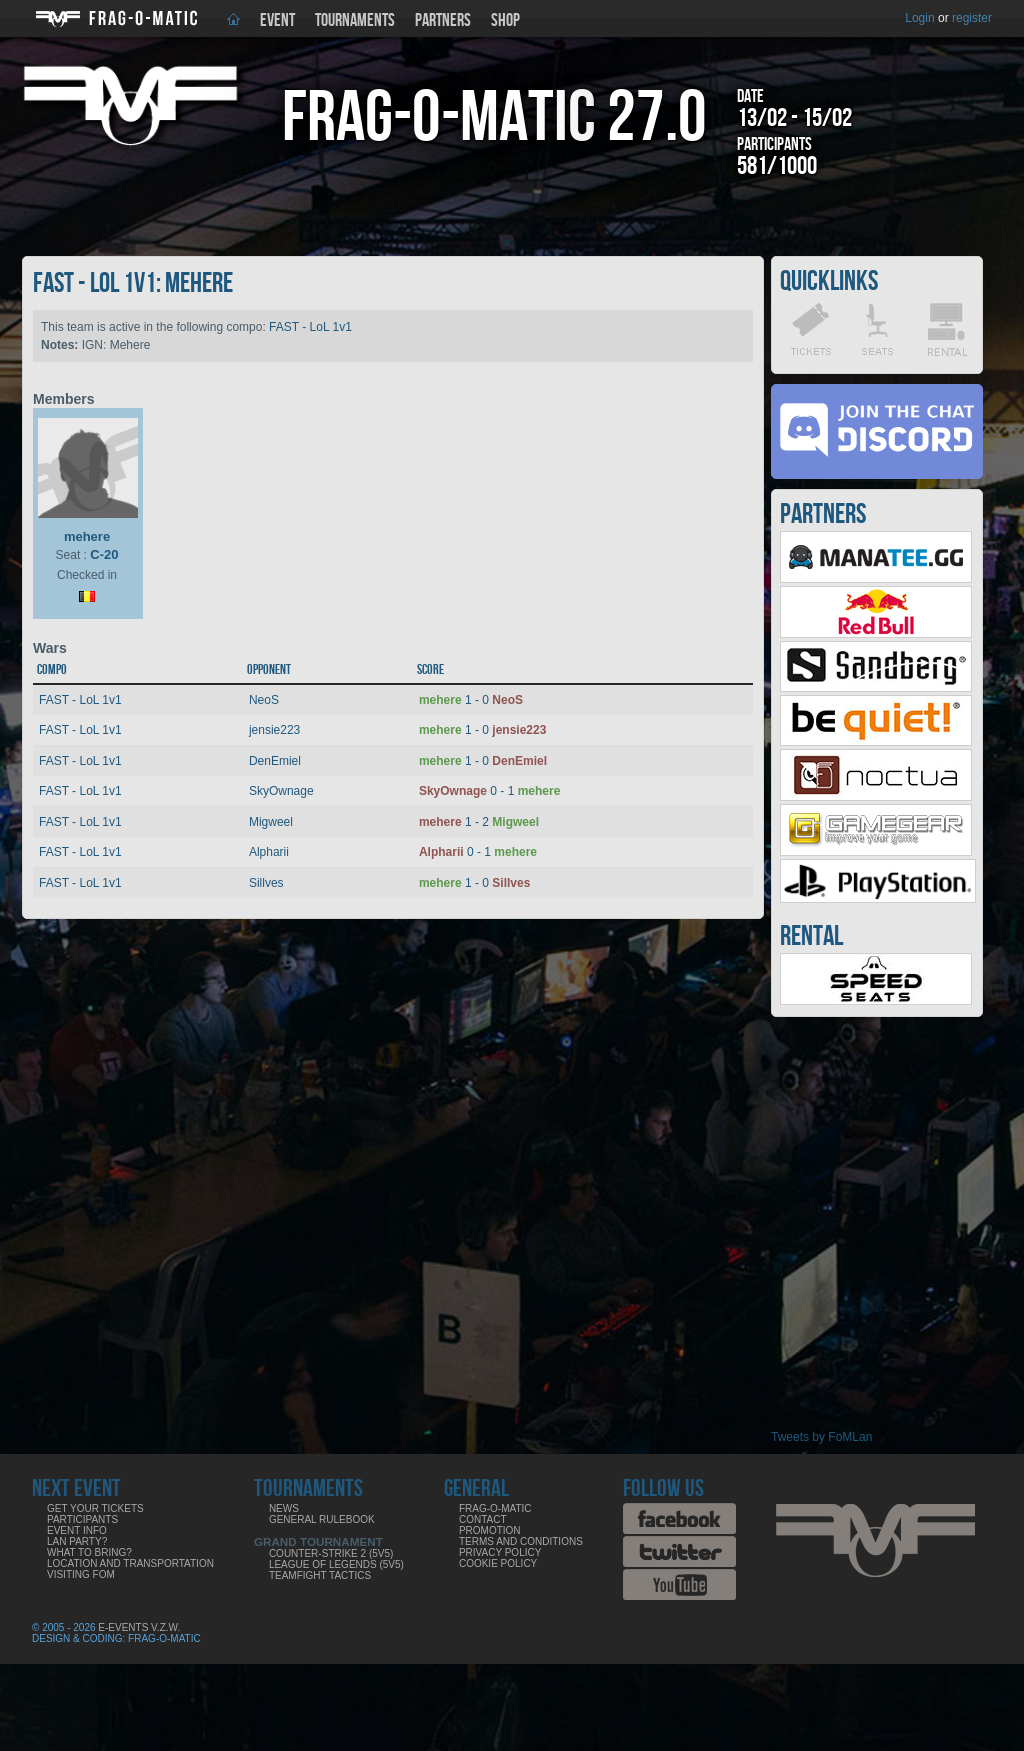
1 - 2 (479, 822)
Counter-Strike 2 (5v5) (331, 1553)
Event (277, 20)
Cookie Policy (498, 1563)
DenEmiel (275, 761)
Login (919, 18)
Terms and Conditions (521, 1541)
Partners (443, 20)
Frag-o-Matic (495, 1508)
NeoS (264, 700)
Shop (505, 20)
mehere (87, 536)
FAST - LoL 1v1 (310, 327)
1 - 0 (471, 700)
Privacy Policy (500, 1552)
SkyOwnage (281, 791)
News (284, 1508)
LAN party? (77, 1541)
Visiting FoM (81, 1574)
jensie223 (274, 730)
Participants (82, 1519)
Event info (77, 1530)
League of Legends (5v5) (336, 1564)
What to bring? (89, 1552)
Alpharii (269, 852)
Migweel (271, 822)
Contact (483, 1519)
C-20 (104, 554)
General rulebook (322, 1519)
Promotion (490, 1530)
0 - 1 (489, 791)
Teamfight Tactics (320, 1575)
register (972, 18)
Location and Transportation (130, 1563)
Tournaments (355, 20)
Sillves (266, 883)
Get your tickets (95, 1508)
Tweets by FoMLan (821, 1437)
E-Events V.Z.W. (139, 1627)
